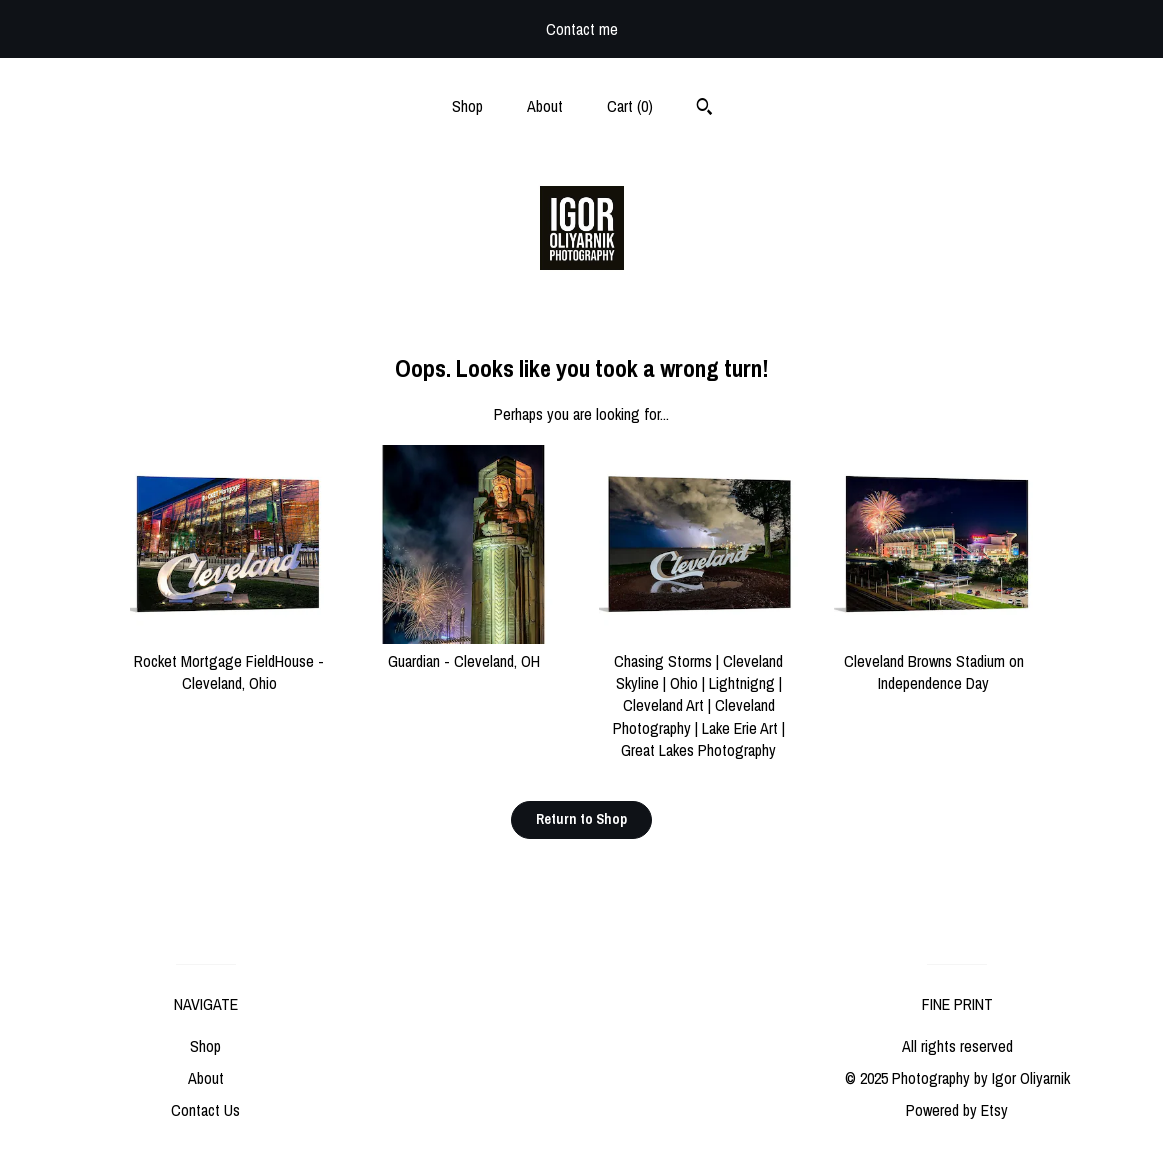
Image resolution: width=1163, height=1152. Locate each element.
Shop (467, 106)
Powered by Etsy (957, 1110)
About (545, 106)
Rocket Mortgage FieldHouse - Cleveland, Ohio (229, 660)
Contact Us (205, 1110)
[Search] (704, 109)
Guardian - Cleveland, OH (464, 649)
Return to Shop (581, 819)
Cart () (630, 106)
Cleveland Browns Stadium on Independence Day (933, 660)
